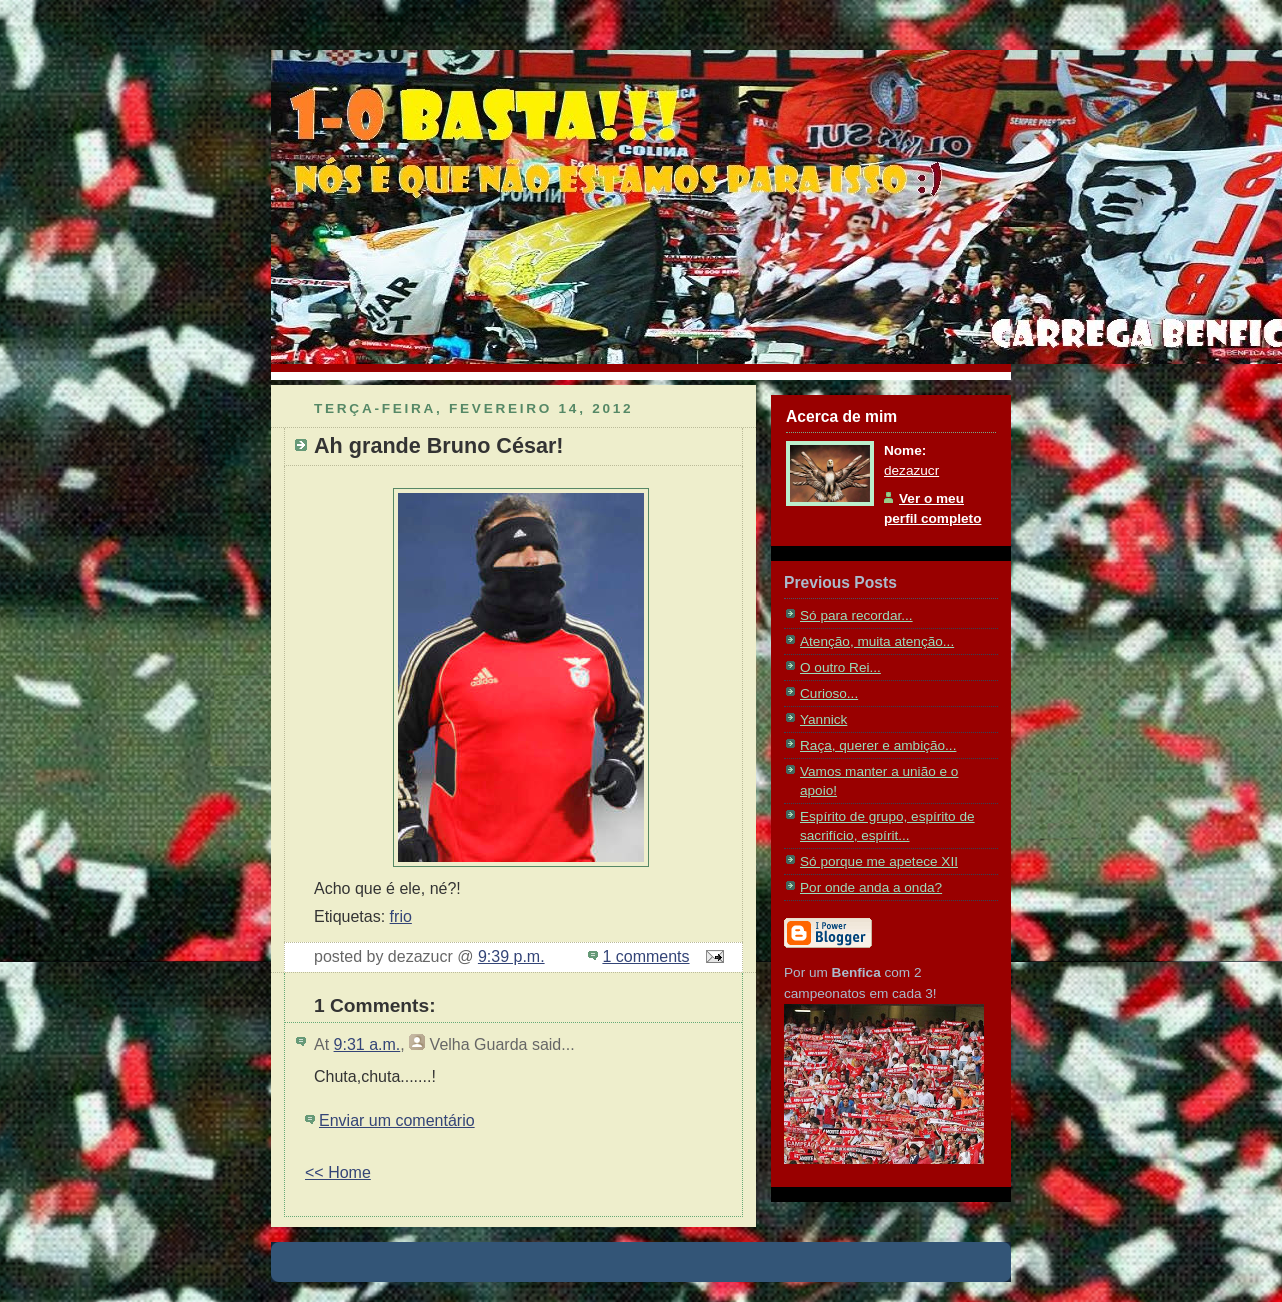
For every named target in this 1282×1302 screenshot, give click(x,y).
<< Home (338, 1172)
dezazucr (911, 470)
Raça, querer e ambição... (878, 745)
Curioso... (829, 693)
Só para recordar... (856, 615)
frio (401, 916)
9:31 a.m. (367, 1044)
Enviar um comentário (397, 1120)
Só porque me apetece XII (879, 861)
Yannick (823, 719)
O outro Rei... (840, 667)
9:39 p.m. (511, 956)
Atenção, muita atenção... (877, 641)
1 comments (645, 956)
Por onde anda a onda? (871, 887)
